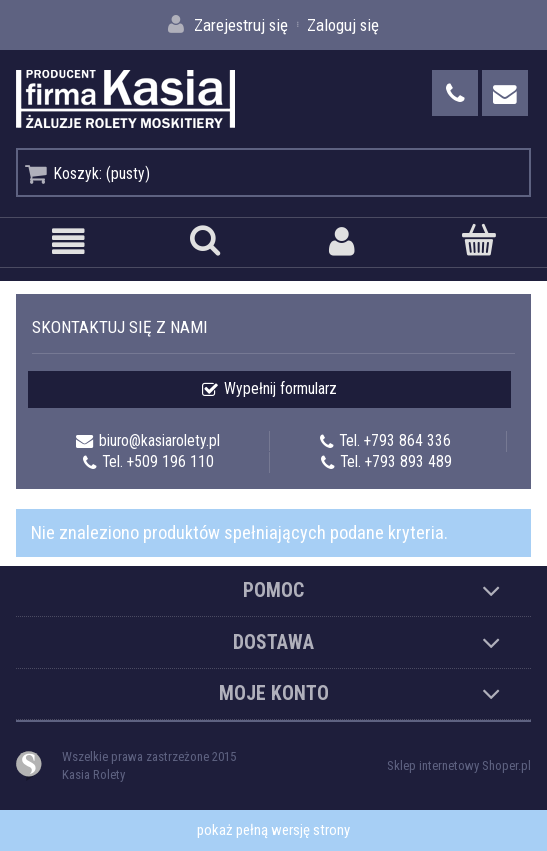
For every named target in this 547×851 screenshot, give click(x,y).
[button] (68, 241)
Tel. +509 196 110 (158, 462)
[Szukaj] (205, 240)
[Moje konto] (342, 241)
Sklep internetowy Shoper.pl (459, 765)
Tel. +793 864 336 (395, 441)
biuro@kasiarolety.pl (159, 441)
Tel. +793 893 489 (396, 462)
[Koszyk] (478, 240)
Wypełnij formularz (280, 389)
